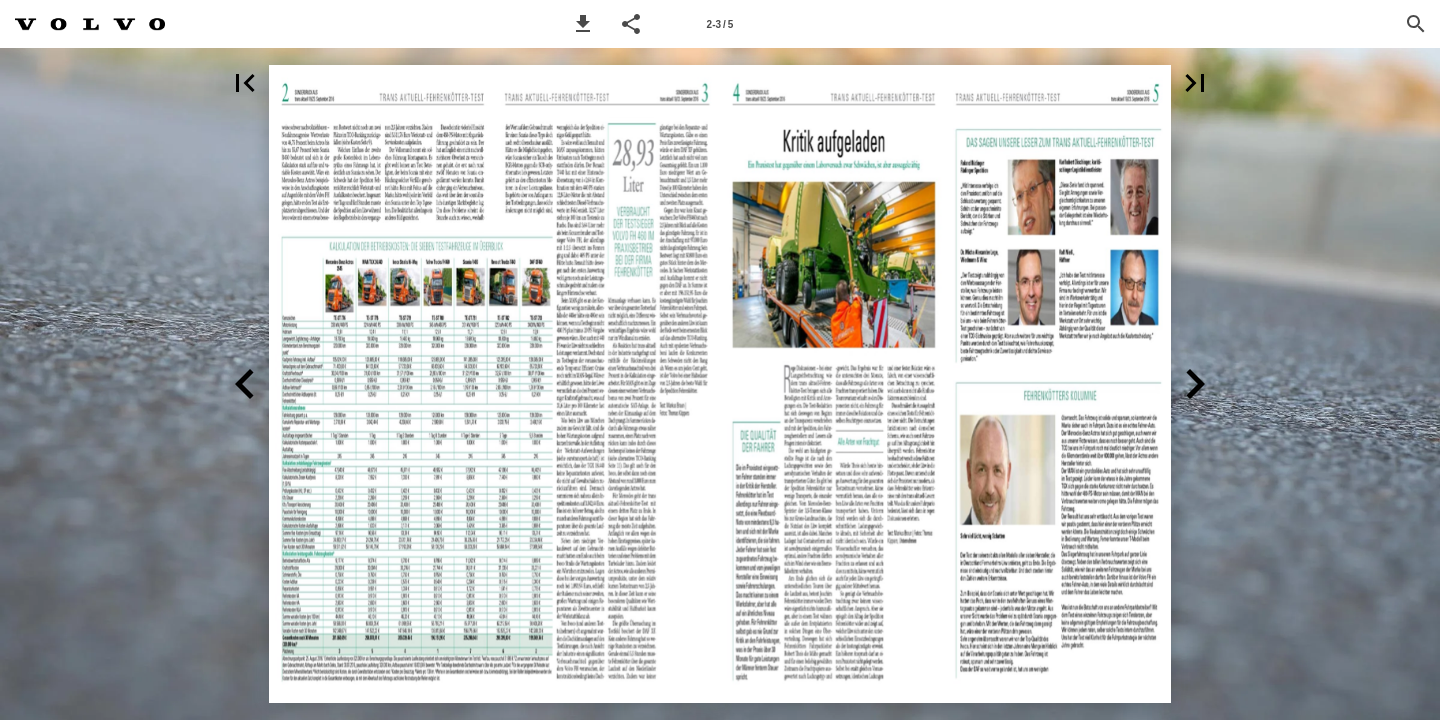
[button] (583, 24)
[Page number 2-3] (720, 24)
